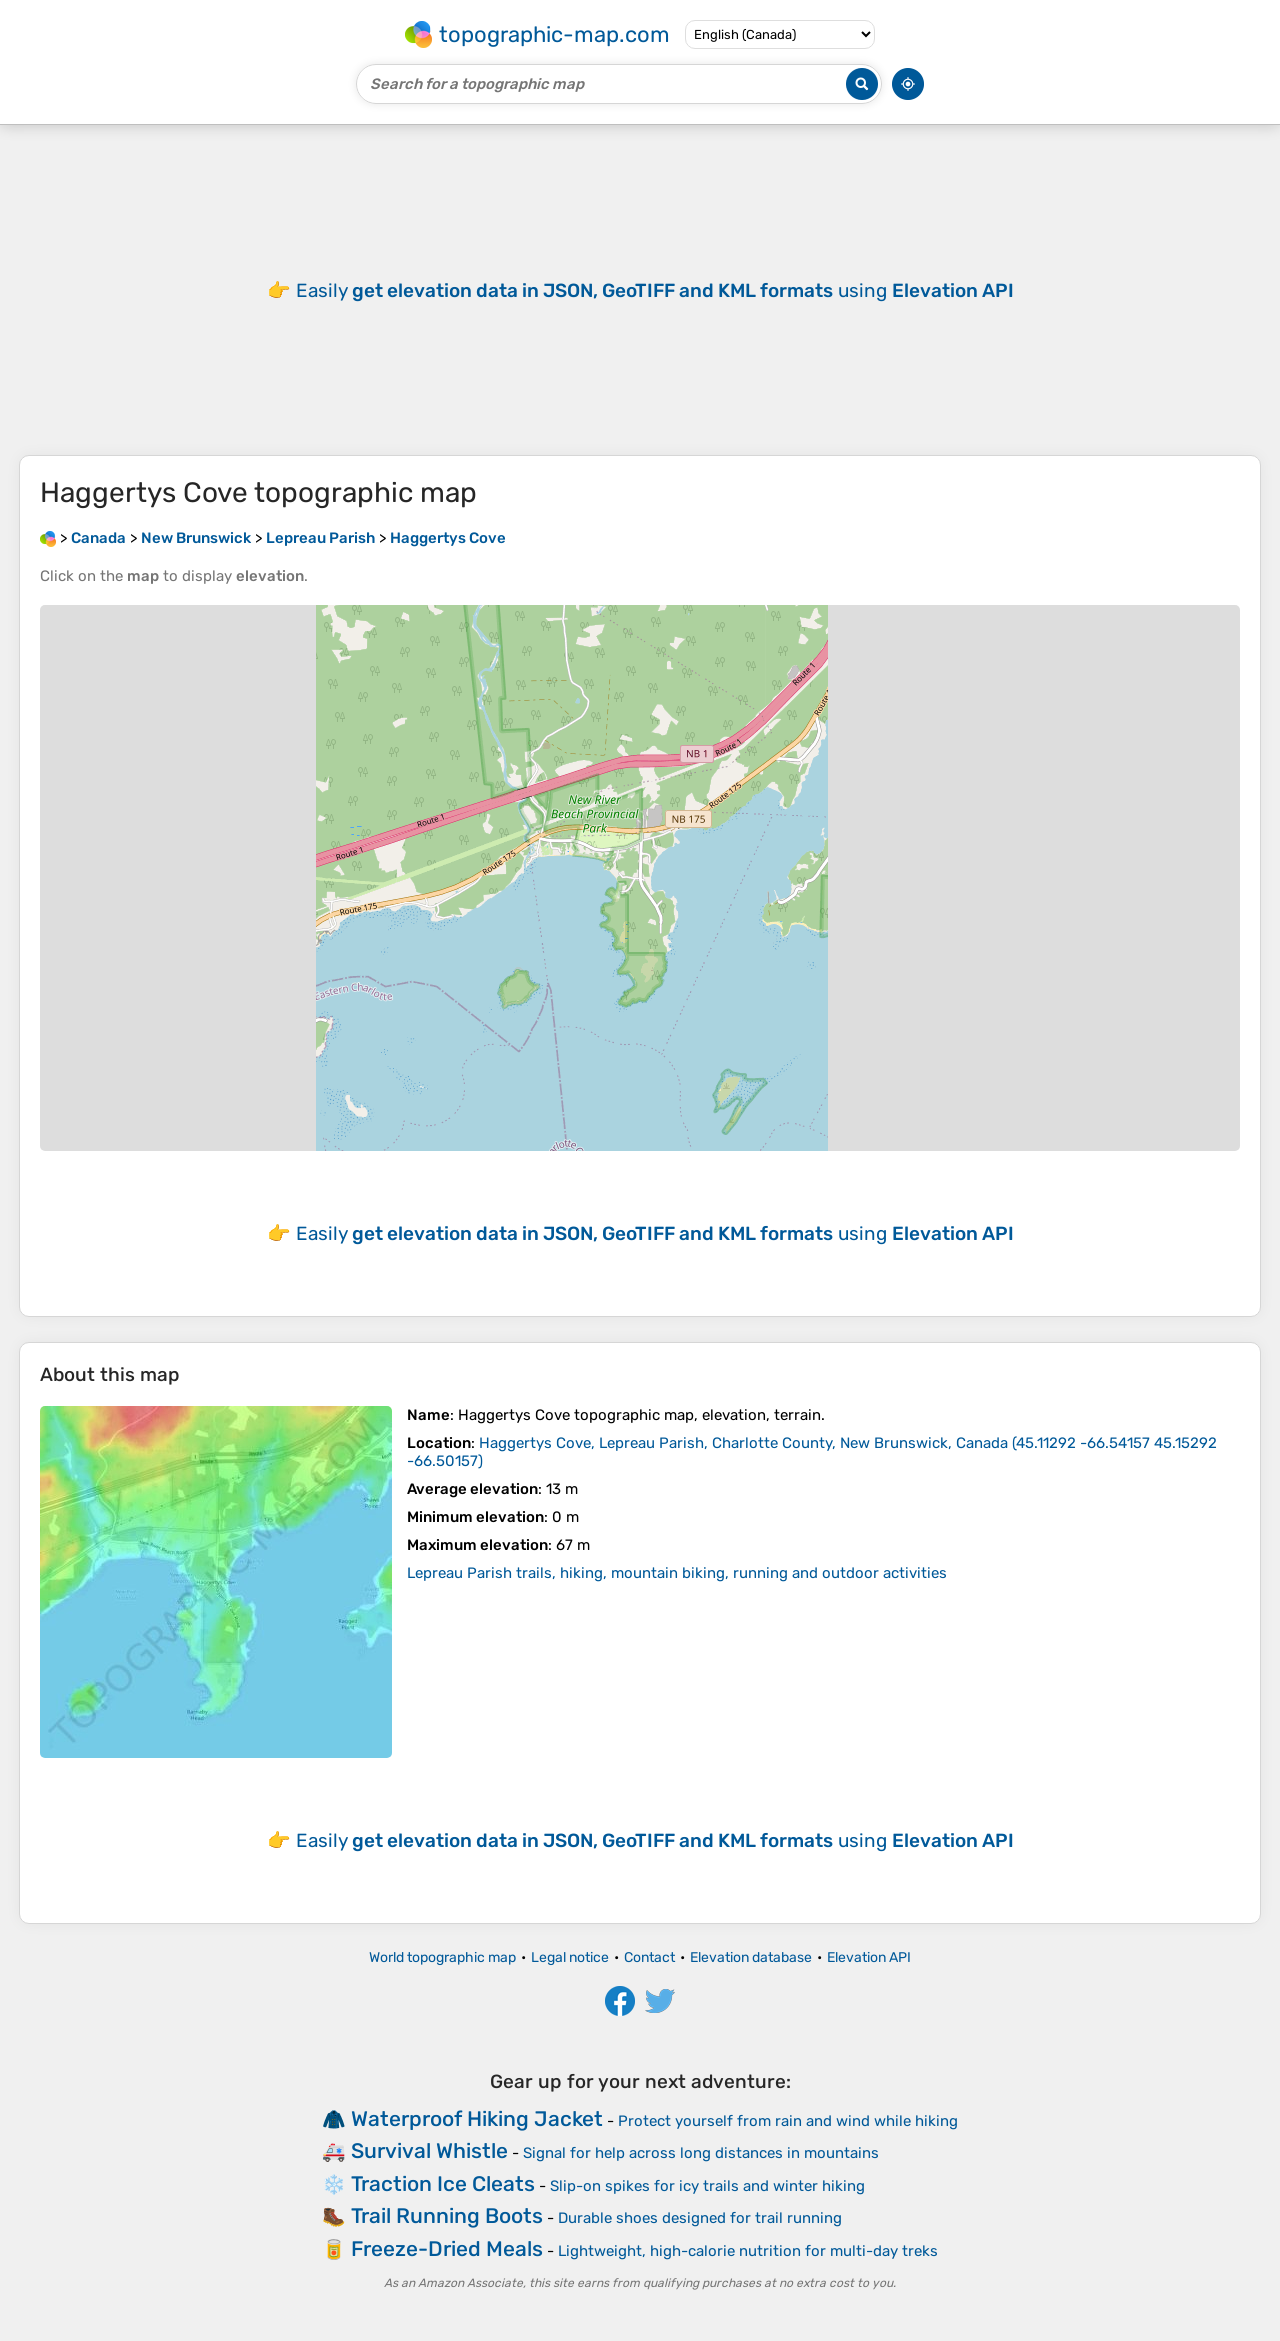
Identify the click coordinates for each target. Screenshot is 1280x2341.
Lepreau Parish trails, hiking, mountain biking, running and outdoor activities (677, 1573)
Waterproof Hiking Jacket (477, 2118)
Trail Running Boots (447, 2215)
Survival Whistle (429, 2150)
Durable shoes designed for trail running (700, 2218)
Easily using (655, 290)
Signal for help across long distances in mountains (701, 2153)
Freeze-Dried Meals (447, 2248)
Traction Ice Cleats (443, 2183)
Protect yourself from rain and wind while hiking (788, 2121)
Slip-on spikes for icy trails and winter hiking (707, 2186)
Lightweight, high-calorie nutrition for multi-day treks (748, 2251)
